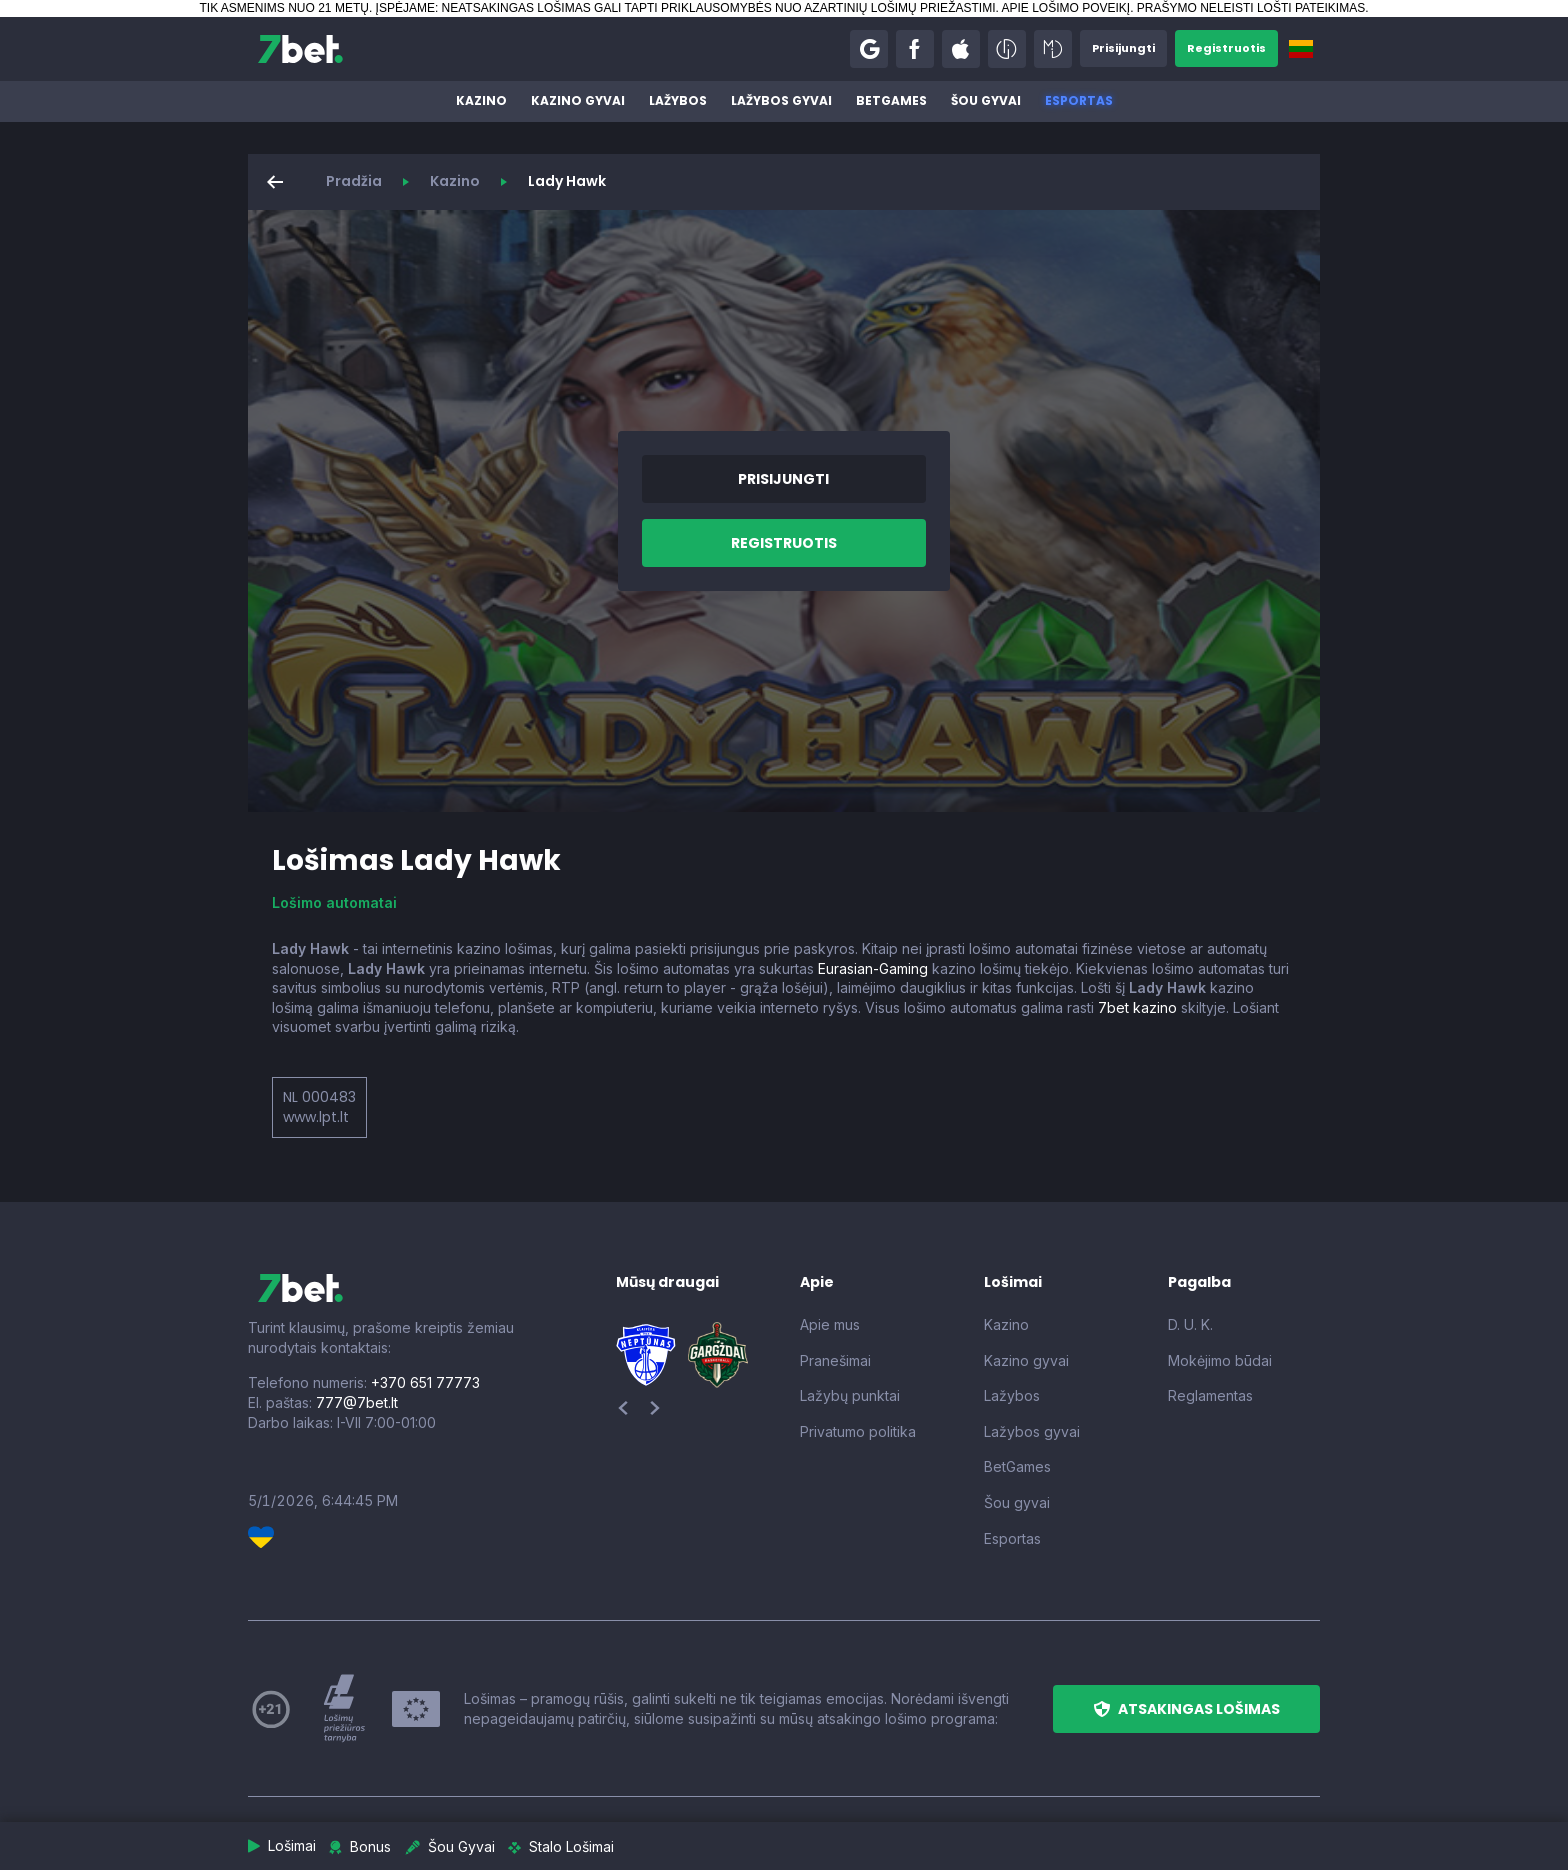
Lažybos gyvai (781, 100)
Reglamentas (1210, 1395)
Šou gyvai (986, 100)
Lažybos (678, 100)
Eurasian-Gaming (873, 968)
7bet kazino (1137, 1007)
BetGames (891, 100)
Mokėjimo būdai (1220, 1360)
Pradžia (354, 181)
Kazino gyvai (578, 100)
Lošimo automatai (334, 902)
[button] (858, 49)
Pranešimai (835, 1360)
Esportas (1079, 100)
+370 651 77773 (425, 1382)
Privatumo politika (858, 1431)
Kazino (481, 100)
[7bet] (300, 49)
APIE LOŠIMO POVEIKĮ (1065, 8)
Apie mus (830, 1324)
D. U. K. (1190, 1324)
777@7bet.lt (357, 1402)
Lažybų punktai (850, 1395)
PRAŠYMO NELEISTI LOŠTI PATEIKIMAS (1251, 8)
